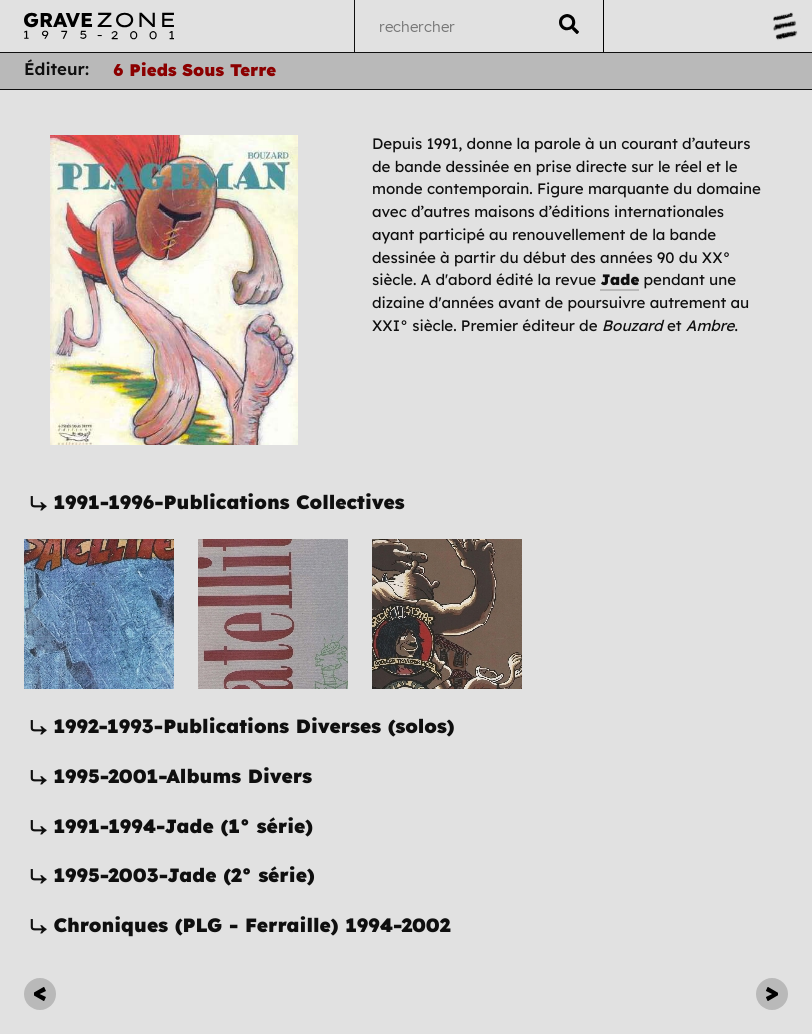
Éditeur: (56, 69)
